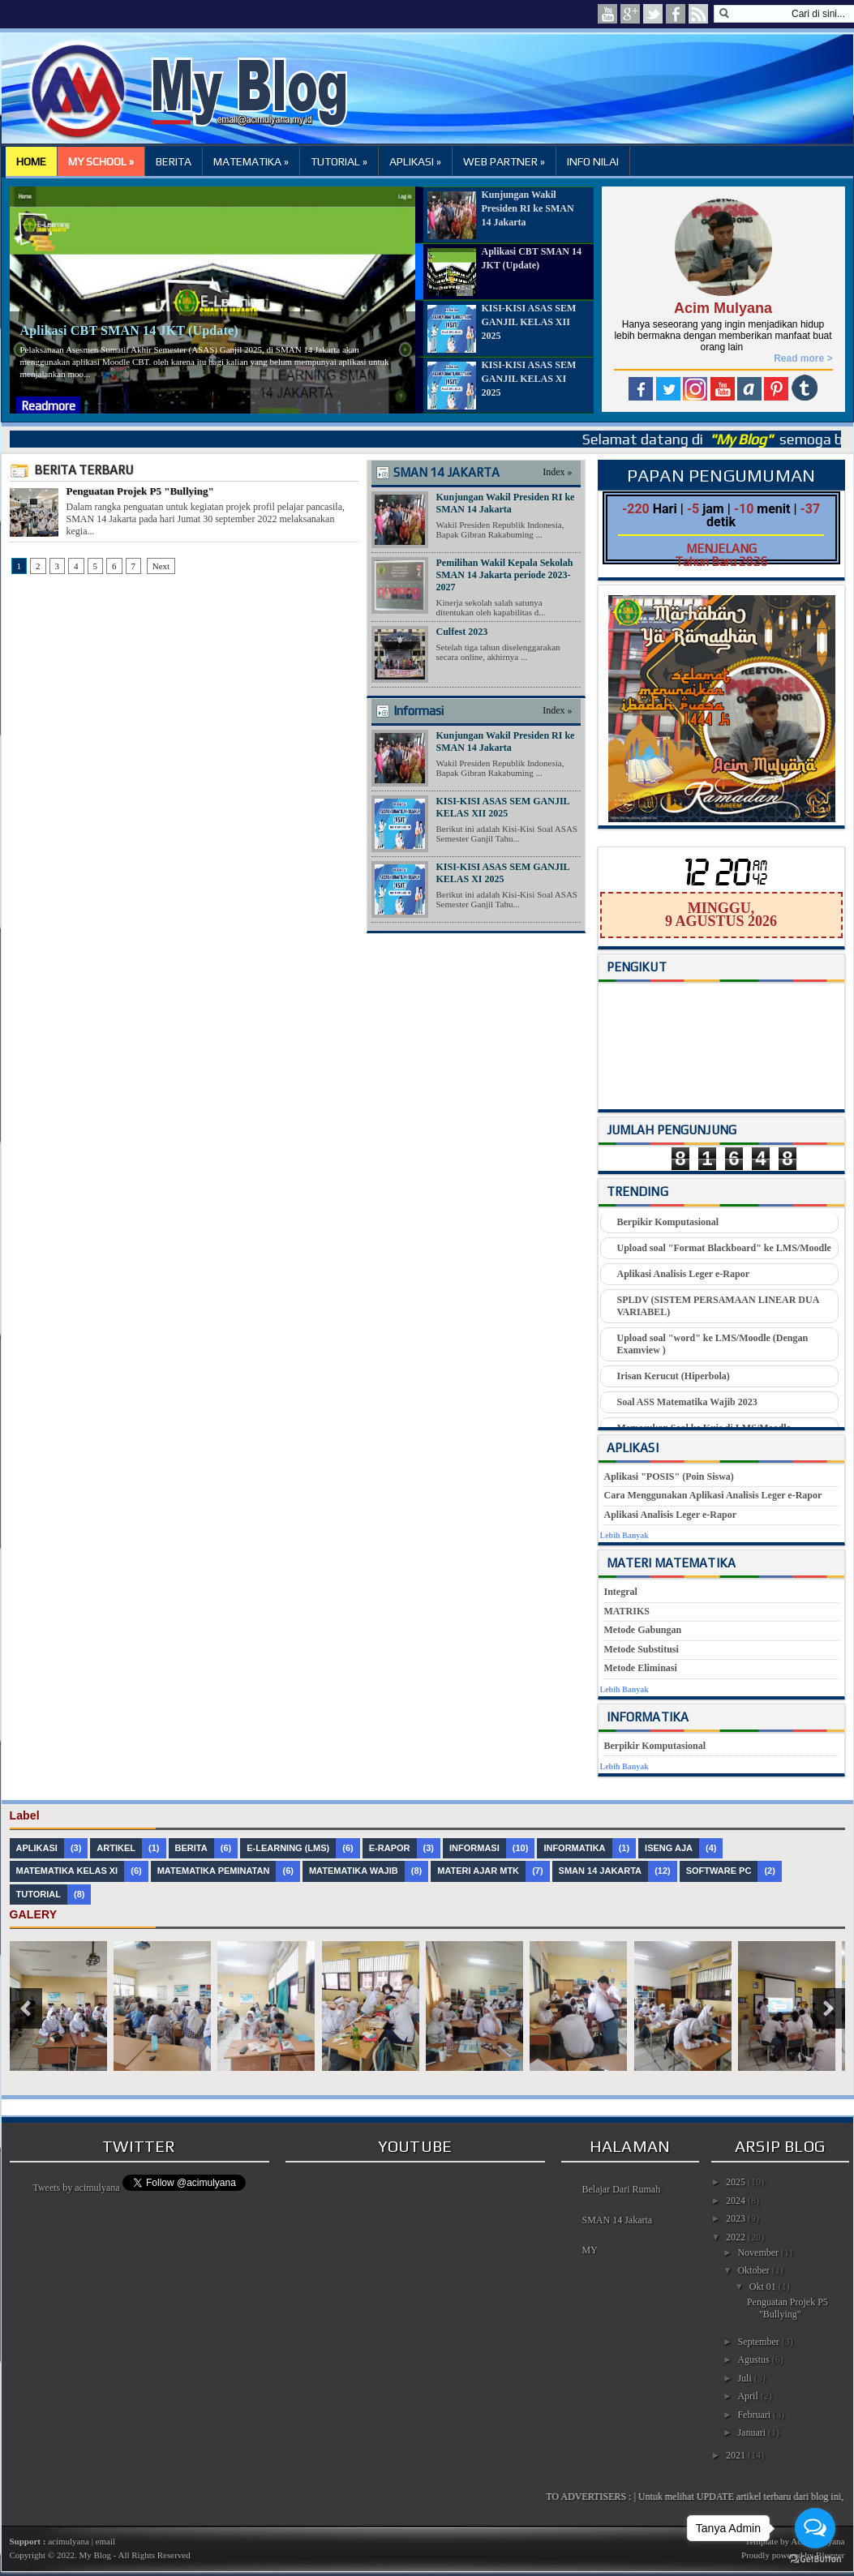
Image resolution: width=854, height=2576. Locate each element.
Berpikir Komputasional (668, 1222)
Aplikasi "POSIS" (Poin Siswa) (669, 1476)
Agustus (754, 2359)
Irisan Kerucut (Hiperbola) (673, 1376)
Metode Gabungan (643, 1629)
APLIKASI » (415, 161)
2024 (737, 2200)
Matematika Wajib (353, 1870)
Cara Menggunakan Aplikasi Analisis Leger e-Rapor (713, 1495)
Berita (191, 1848)
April (748, 2396)
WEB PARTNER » (504, 161)
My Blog (94, 2555)
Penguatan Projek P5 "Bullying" (140, 491)
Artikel (116, 1848)
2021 (737, 2455)
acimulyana (68, 2541)
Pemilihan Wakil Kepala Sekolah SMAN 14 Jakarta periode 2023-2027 (504, 575)
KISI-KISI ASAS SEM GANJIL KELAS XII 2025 (502, 807)
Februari (755, 2414)
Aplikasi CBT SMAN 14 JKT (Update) (129, 330)
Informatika (574, 1848)
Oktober (754, 2270)
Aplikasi (37, 1848)
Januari (752, 2432)
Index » (557, 472)
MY (590, 2250)
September (759, 2341)
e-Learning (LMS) (288, 1848)
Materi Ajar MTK (478, 1870)
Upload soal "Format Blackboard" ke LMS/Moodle (724, 1248)
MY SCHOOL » (101, 161)
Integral (620, 1591)
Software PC (719, 1870)
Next (161, 566)
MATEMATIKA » (251, 161)
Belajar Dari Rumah (621, 2189)
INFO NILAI (593, 161)
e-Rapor (389, 1848)
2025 (737, 2182)
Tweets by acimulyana (75, 2187)
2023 (737, 2218)
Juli (745, 2378)
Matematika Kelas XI (67, 1870)
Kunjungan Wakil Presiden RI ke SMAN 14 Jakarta (505, 503)
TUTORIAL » (339, 161)
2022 (737, 2237)
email (105, 2541)
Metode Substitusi (641, 1649)
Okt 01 (764, 2286)
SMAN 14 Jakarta (617, 2220)
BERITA (173, 161)
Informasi (418, 711)
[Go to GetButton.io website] (815, 2559)
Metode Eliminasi (640, 1668)
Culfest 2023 (462, 631)
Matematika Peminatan (213, 1870)
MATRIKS (627, 1611)
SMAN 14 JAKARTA (446, 472)
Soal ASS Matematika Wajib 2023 (687, 1402)
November (759, 2252)
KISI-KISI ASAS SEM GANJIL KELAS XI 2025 (502, 873)
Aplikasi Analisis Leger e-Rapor (683, 1273)
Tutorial (38, 1894)
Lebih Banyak (624, 1535)
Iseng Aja (669, 1848)
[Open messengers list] (815, 2528)
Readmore (48, 406)
